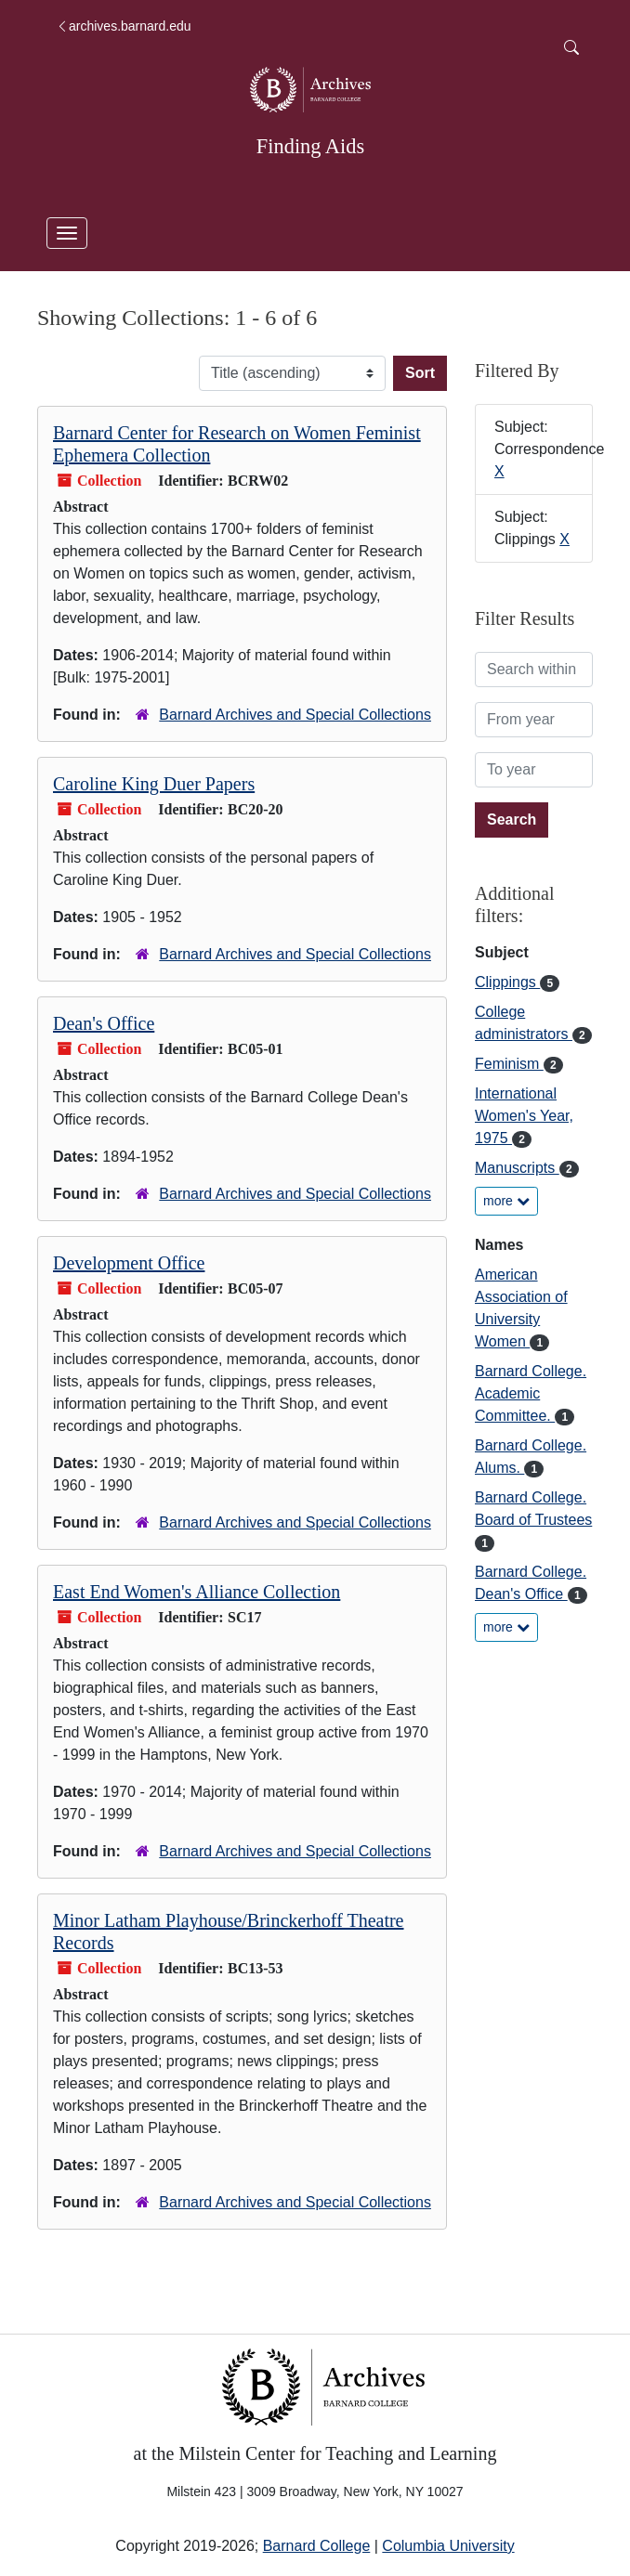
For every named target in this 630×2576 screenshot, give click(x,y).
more (506, 1200)
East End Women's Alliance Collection (196, 1591)
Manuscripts (517, 1168)
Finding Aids (310, 146)
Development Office (128, 1263)
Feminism (509, 1064)
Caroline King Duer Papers (154, 784)
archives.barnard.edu (123, 26)
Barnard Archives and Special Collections (295, 714)
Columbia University (448, 2546)
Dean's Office (103, 1023)
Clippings (507, 982)
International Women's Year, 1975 (524, 1116)
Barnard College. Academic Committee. (530, 1393)
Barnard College (317, 2546)
